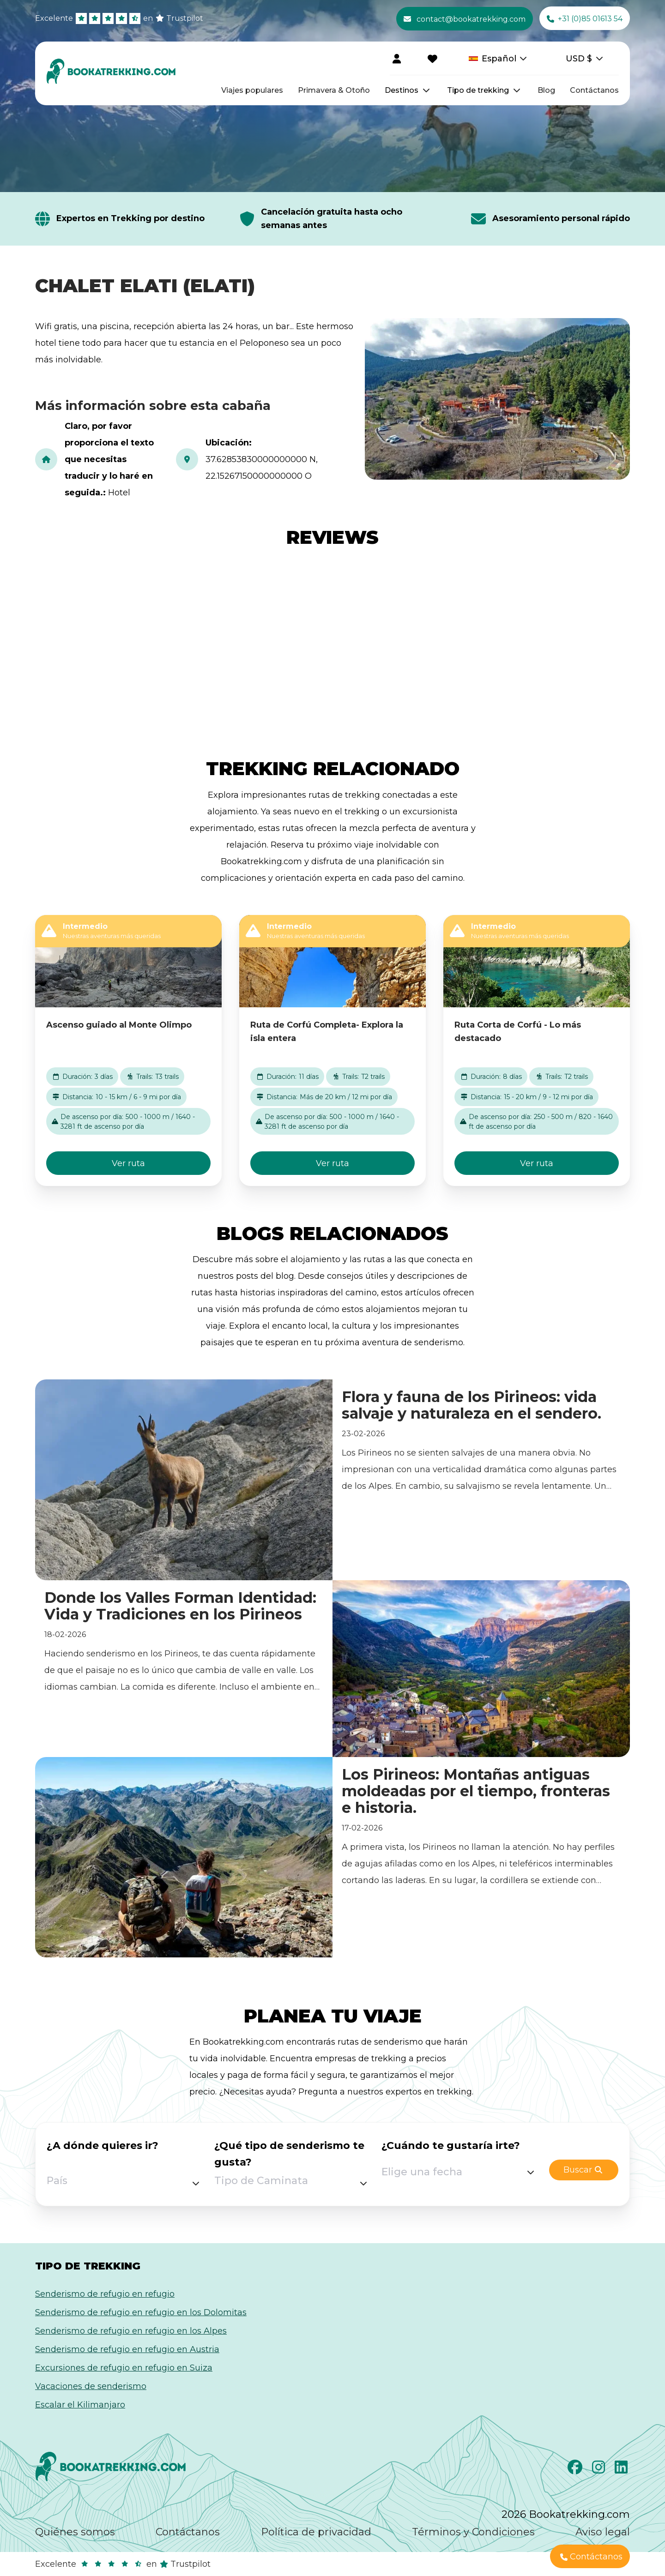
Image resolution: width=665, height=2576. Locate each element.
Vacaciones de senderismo (90, 2386)
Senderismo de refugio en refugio (105, 2294)
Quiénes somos (75, 2532)
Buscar (582, 2169)
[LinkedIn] (622, 2470)
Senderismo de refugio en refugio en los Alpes (131, 2331)
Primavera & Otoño (334, 90)
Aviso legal (602, 2532)
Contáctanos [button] (591, 2557)
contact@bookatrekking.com (465, 18)
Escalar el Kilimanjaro (80, 2405)
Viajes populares (252, 90)
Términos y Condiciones (473, 2532)
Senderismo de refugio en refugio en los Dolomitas (141, 2312)
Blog (546, 90)
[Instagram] (599, 2470)
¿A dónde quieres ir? (102, 2145)
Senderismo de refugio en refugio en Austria (127, 2349)
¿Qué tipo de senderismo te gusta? (289, 2153)
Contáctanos (594, 90)
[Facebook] (576, 2470)
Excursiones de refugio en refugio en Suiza (123, 2368)
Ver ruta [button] (128, 1163)
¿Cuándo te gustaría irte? (450, 2145)
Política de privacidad (316, 2532)
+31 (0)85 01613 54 (585, 18)
